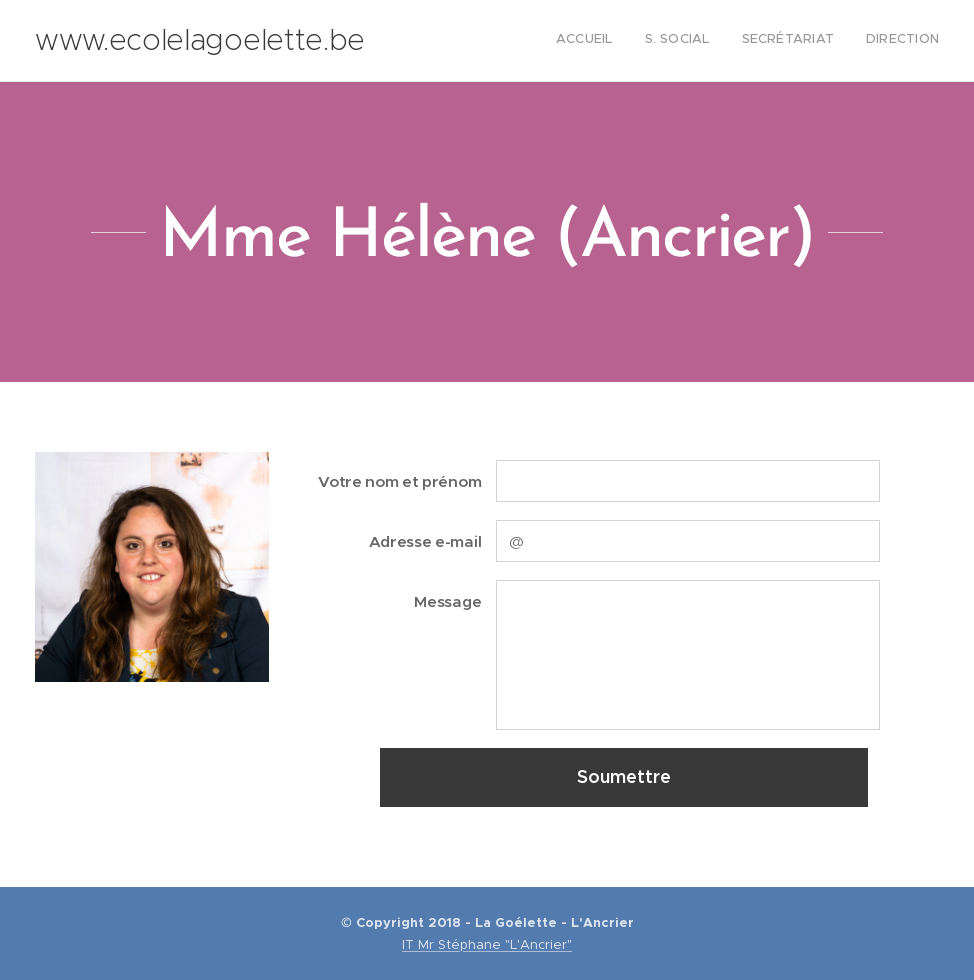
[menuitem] (848, 41)
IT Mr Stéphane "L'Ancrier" (487, 944)
